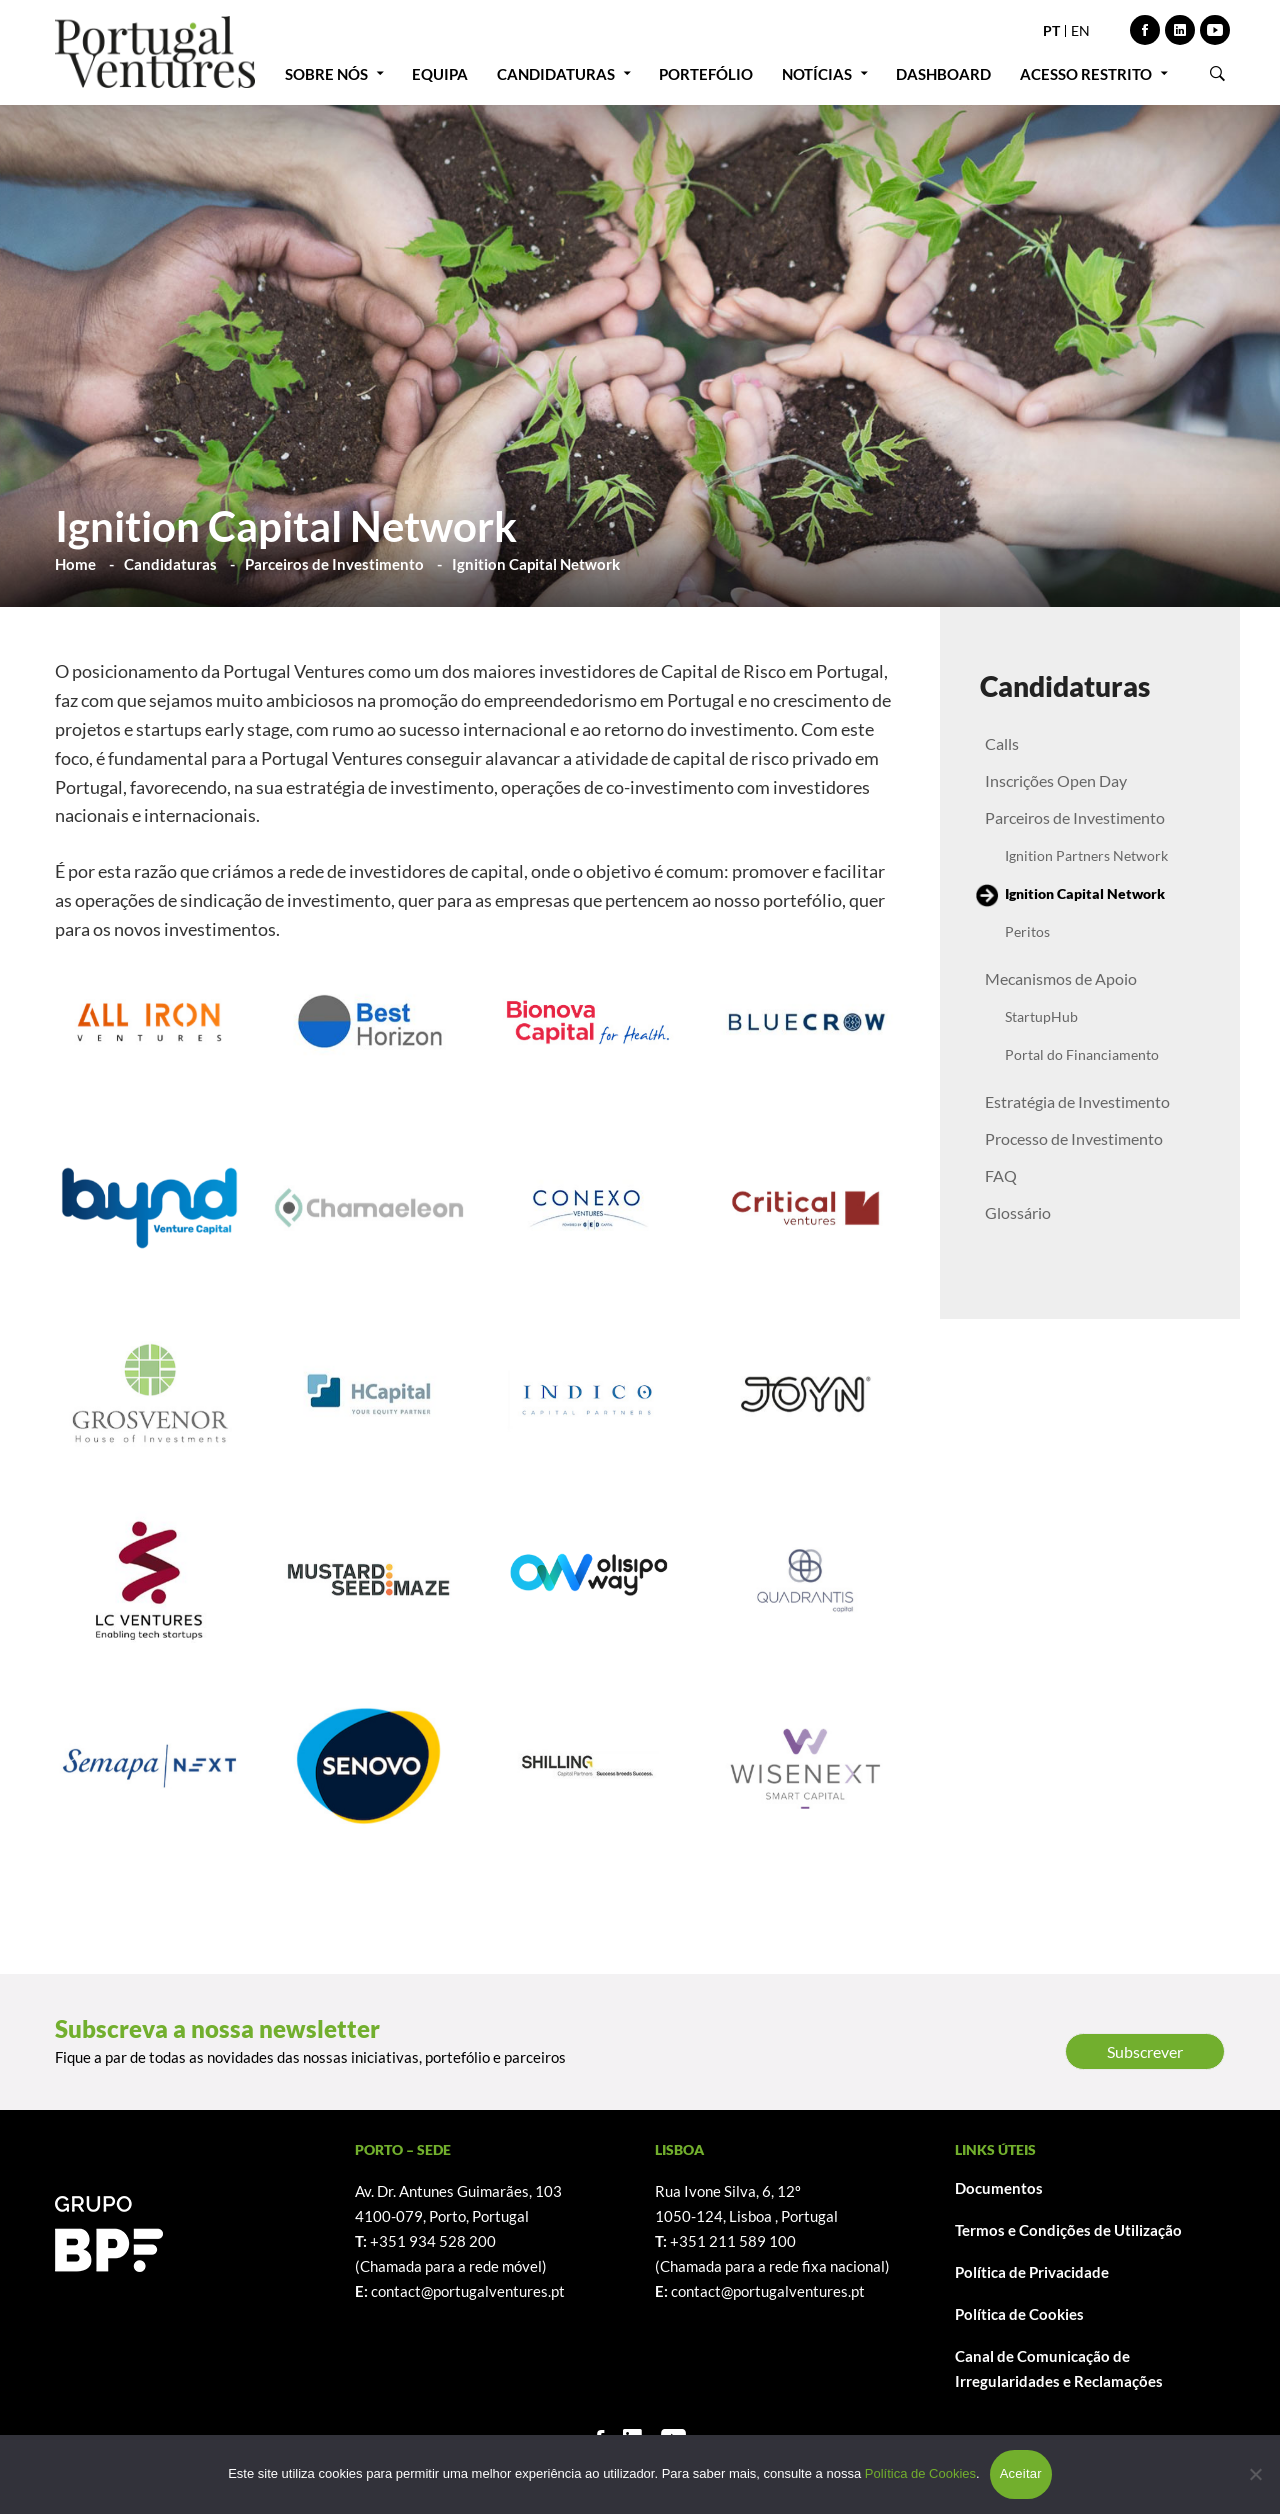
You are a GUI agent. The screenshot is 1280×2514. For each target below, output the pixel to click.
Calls (1002, 743)
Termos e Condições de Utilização (1068, 2230)
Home (75, 564)
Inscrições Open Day (1056, 780)
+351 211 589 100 (733, 2241)
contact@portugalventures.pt (468, 2291)
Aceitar (1021, 2473)
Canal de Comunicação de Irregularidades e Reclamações (1059, 2368)
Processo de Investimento (1074, 1138)
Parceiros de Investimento (334, 564)
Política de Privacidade (1032, 2272)
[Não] (1255, 2474)
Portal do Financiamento (1082, 1054)
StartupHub (1041, 1016)
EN (1080, 30)
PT (1051, 30)
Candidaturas (170, 564)
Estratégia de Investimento (1077, 1101)
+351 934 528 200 (433, 2241)
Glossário (1018, 1212)
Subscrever (1145, 2051)
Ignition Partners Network (1086, 855)
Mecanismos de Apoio (1061, 978)
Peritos (1027, 931)
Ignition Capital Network (1085, 893)
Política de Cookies (1019, 2314)
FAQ (1001, 1175)
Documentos (999, 2188)
